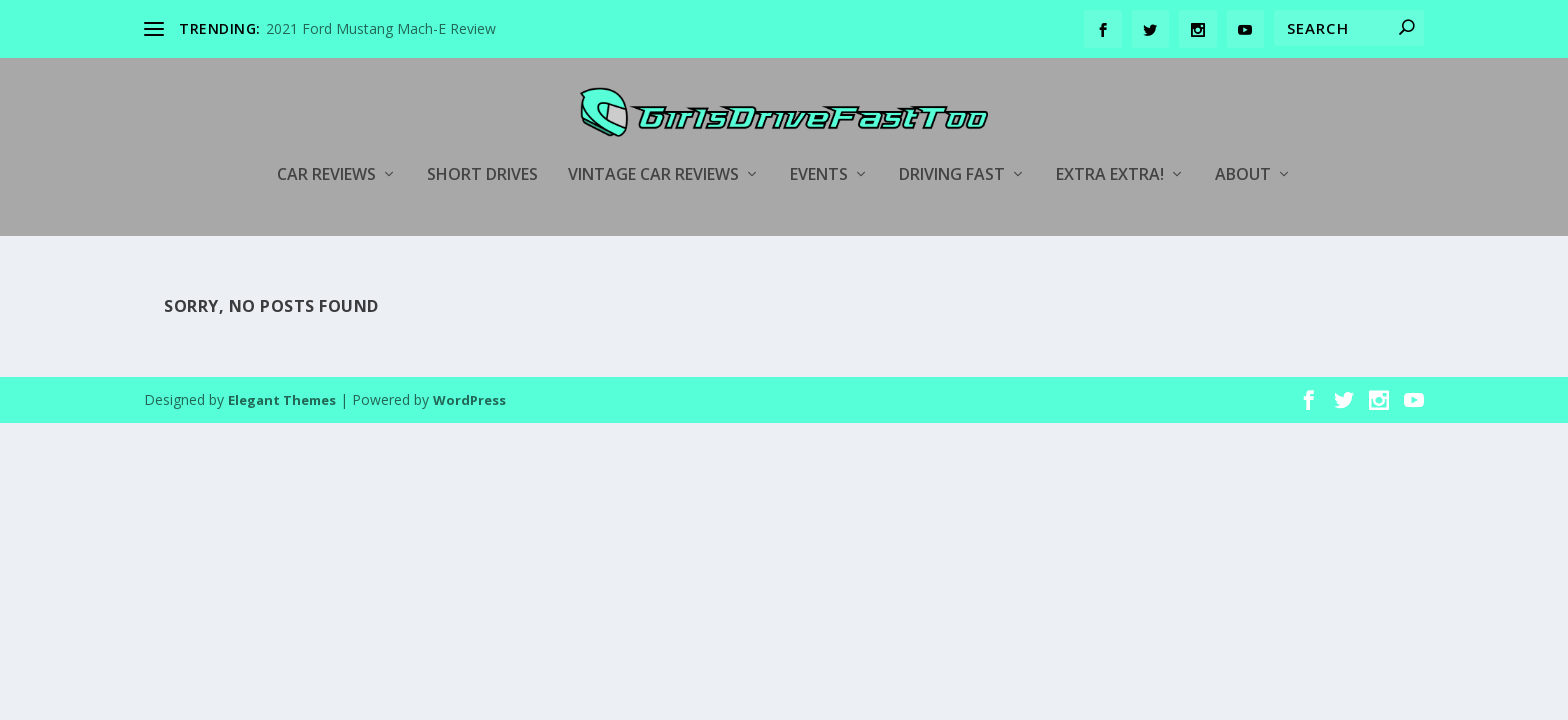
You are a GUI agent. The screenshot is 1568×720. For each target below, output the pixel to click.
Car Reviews (326, 146)
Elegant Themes (282, 372)
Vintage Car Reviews (653, 146)
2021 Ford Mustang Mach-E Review (381, 28)
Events (819, 146)
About (1243, 146)
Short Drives (482, 146)
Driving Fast (952, 146)
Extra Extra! (1110, 146)
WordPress (469, 372)
